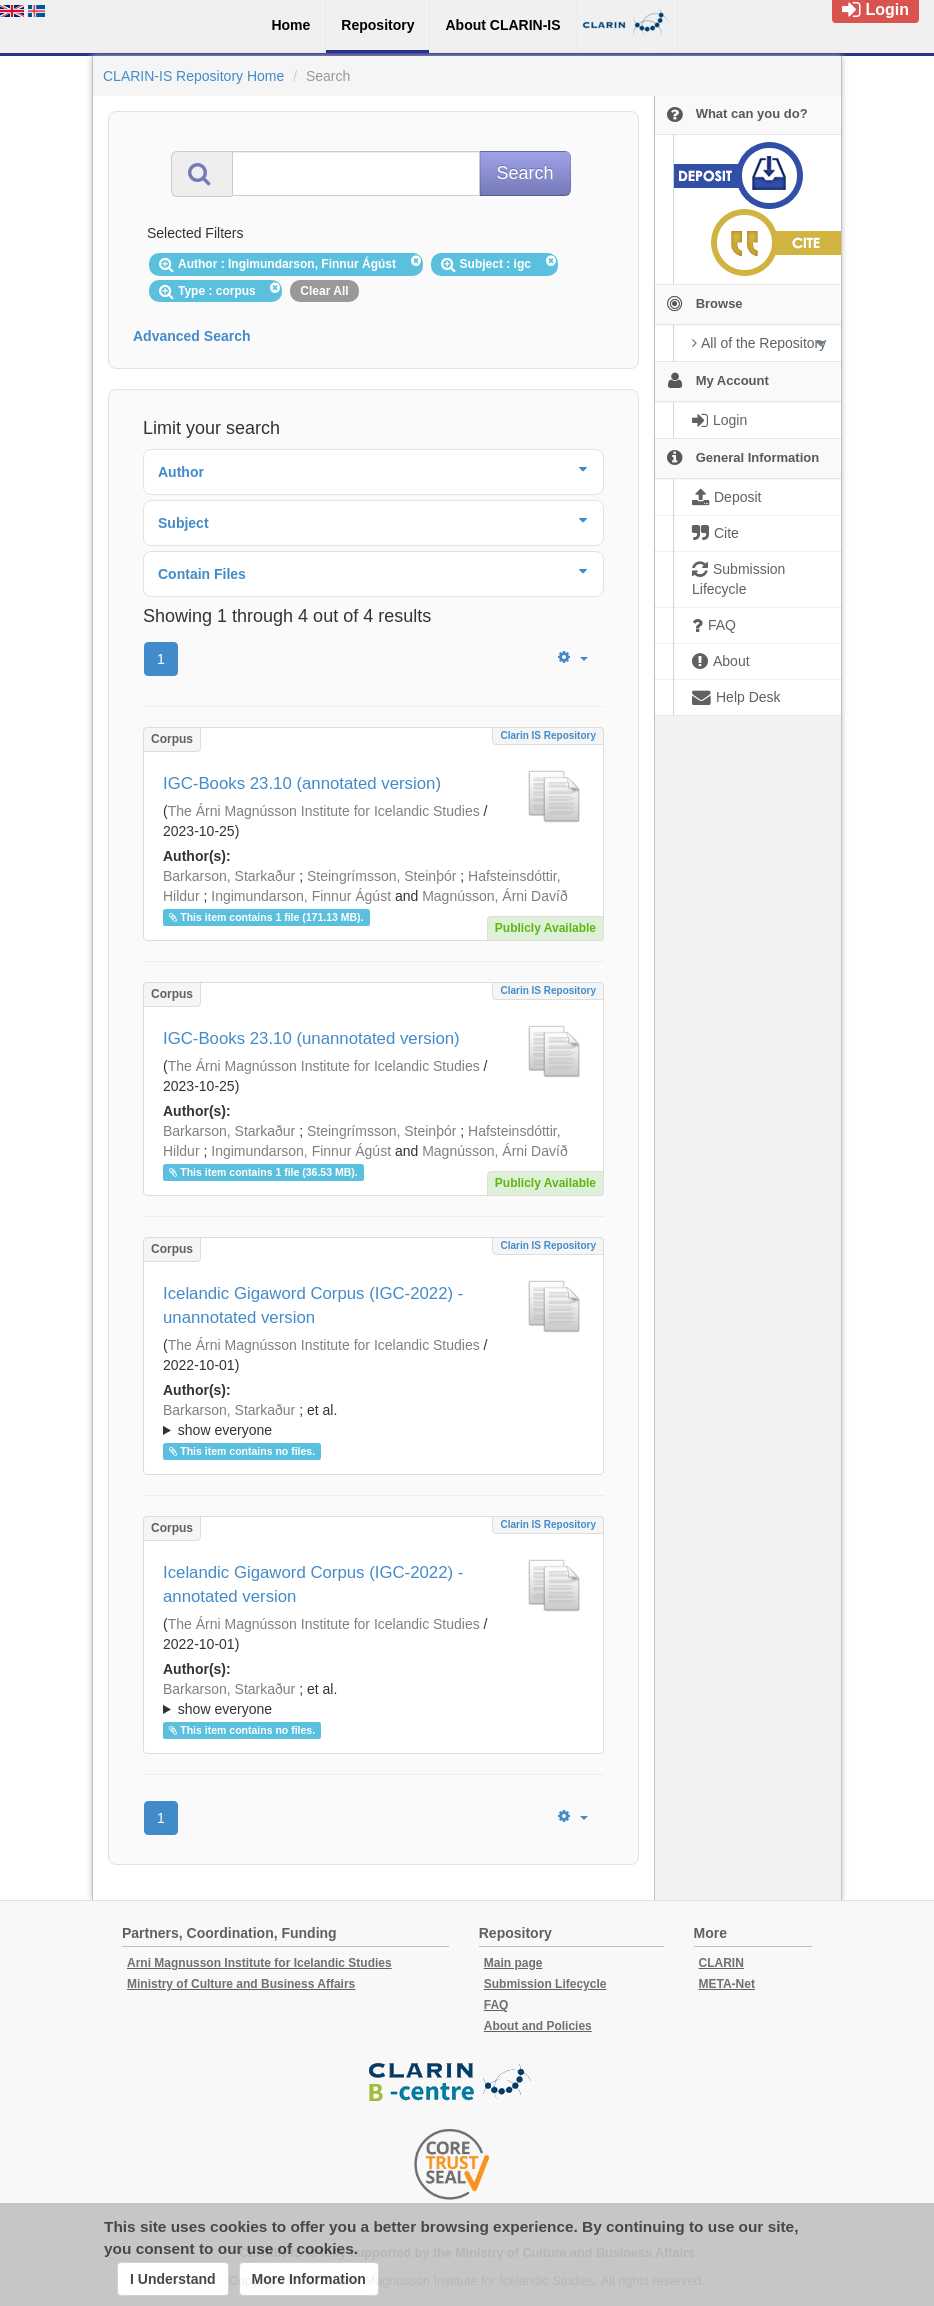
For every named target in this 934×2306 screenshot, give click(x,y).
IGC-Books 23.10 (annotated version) (302, 783)
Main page (513, 1963)
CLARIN (721, 1963)
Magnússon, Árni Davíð (495, 896)
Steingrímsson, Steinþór (381, 876)
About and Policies (538, 2026)
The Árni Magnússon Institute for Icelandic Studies (324, 811)
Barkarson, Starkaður (229, 876)
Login (875, 9)
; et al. (373, 1421)
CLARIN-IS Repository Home (193, 76)
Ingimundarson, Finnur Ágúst (301, 896)
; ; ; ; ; (373, 1420)
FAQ (496, 2005)
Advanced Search (192, 336)
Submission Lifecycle (545, 1984)
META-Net (727, 1984)
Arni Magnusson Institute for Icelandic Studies (259, 1963)
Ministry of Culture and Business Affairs (241, 1984)
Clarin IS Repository (548, 735)
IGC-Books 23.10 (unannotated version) (311, 1038)
